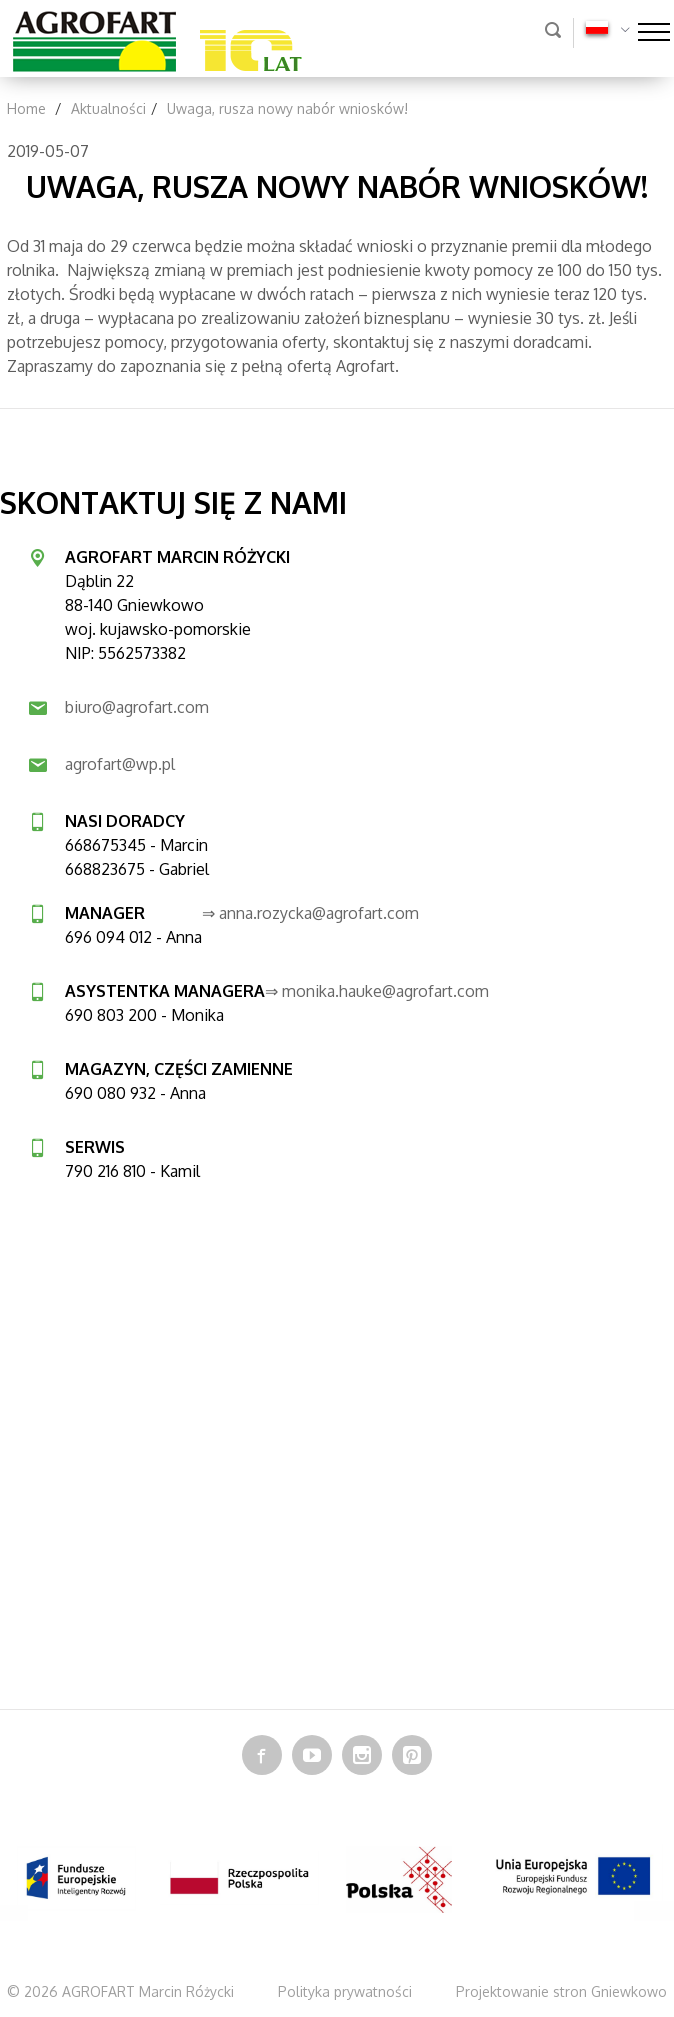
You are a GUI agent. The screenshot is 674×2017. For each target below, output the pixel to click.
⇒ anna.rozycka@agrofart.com (310, 913)
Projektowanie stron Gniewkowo (561, 1991)
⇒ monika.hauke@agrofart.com (377, 991)
